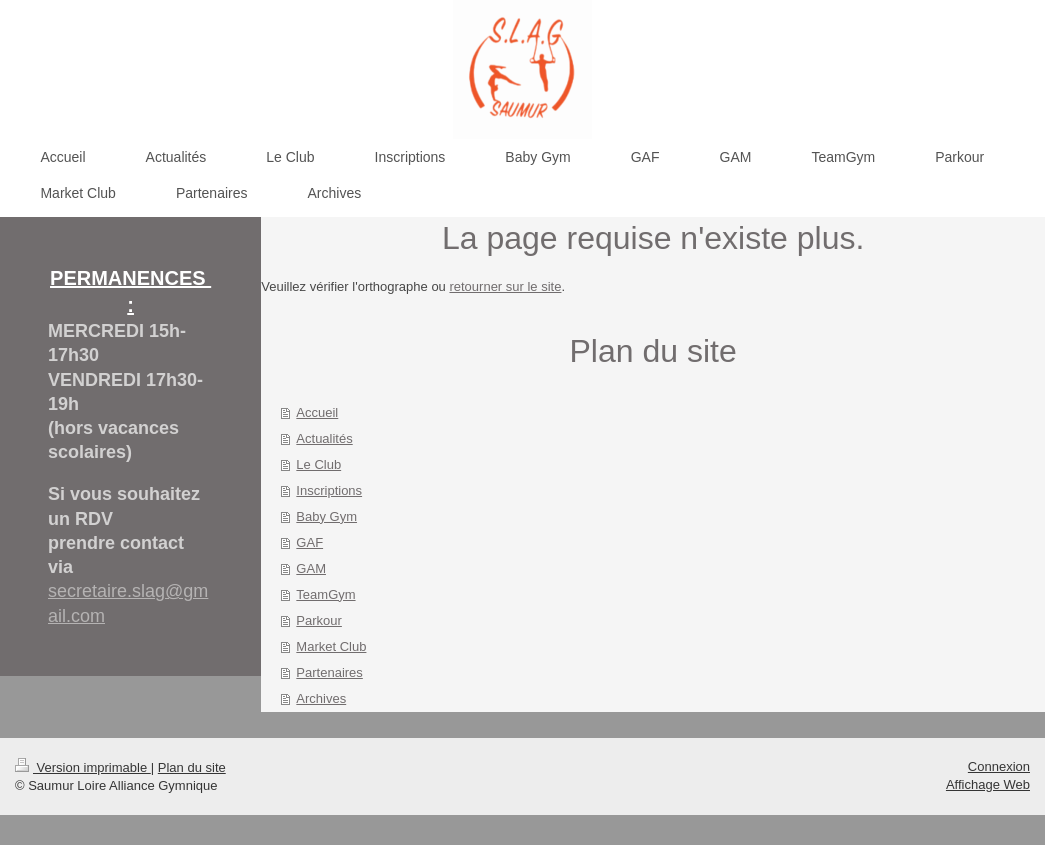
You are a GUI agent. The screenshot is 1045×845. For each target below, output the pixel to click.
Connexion (999, 766)
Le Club (318, 464)
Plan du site (192, 767)
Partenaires (329, 672)
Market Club (331, 646)
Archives (321, 698)
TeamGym (325, 594)
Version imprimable (83, 767)
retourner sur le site (505, 286)
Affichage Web (988, 784)
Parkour (319, 620)
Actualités (324, 438)
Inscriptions (329, 490)
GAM (311, 568)
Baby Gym (326, 516)
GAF (309, 542)
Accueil (317, 412)
